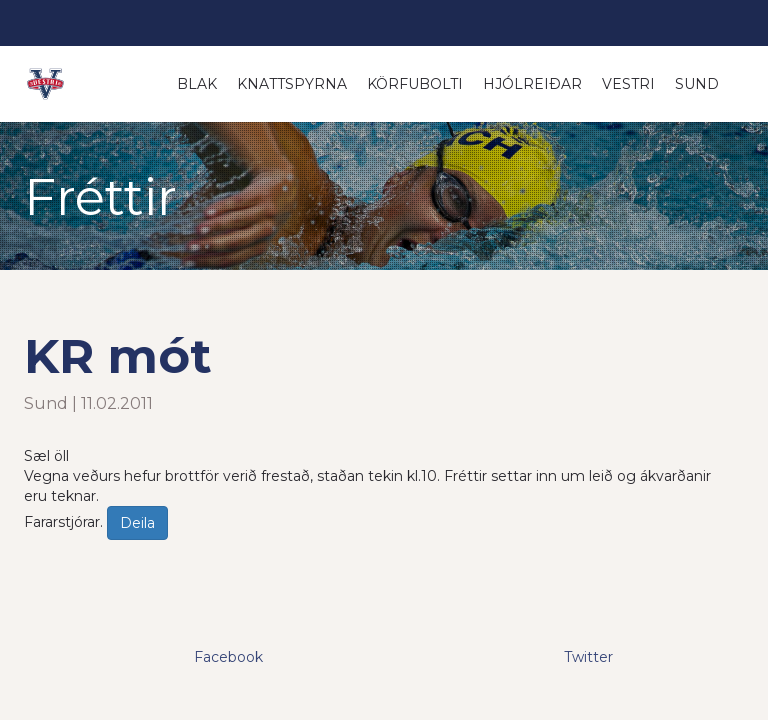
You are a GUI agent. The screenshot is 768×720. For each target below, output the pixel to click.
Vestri (628, 84)
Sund (697, 84)
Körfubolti (415, 84)
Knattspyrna (292, 84)
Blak (197, 84)
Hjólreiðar (532, 84)
